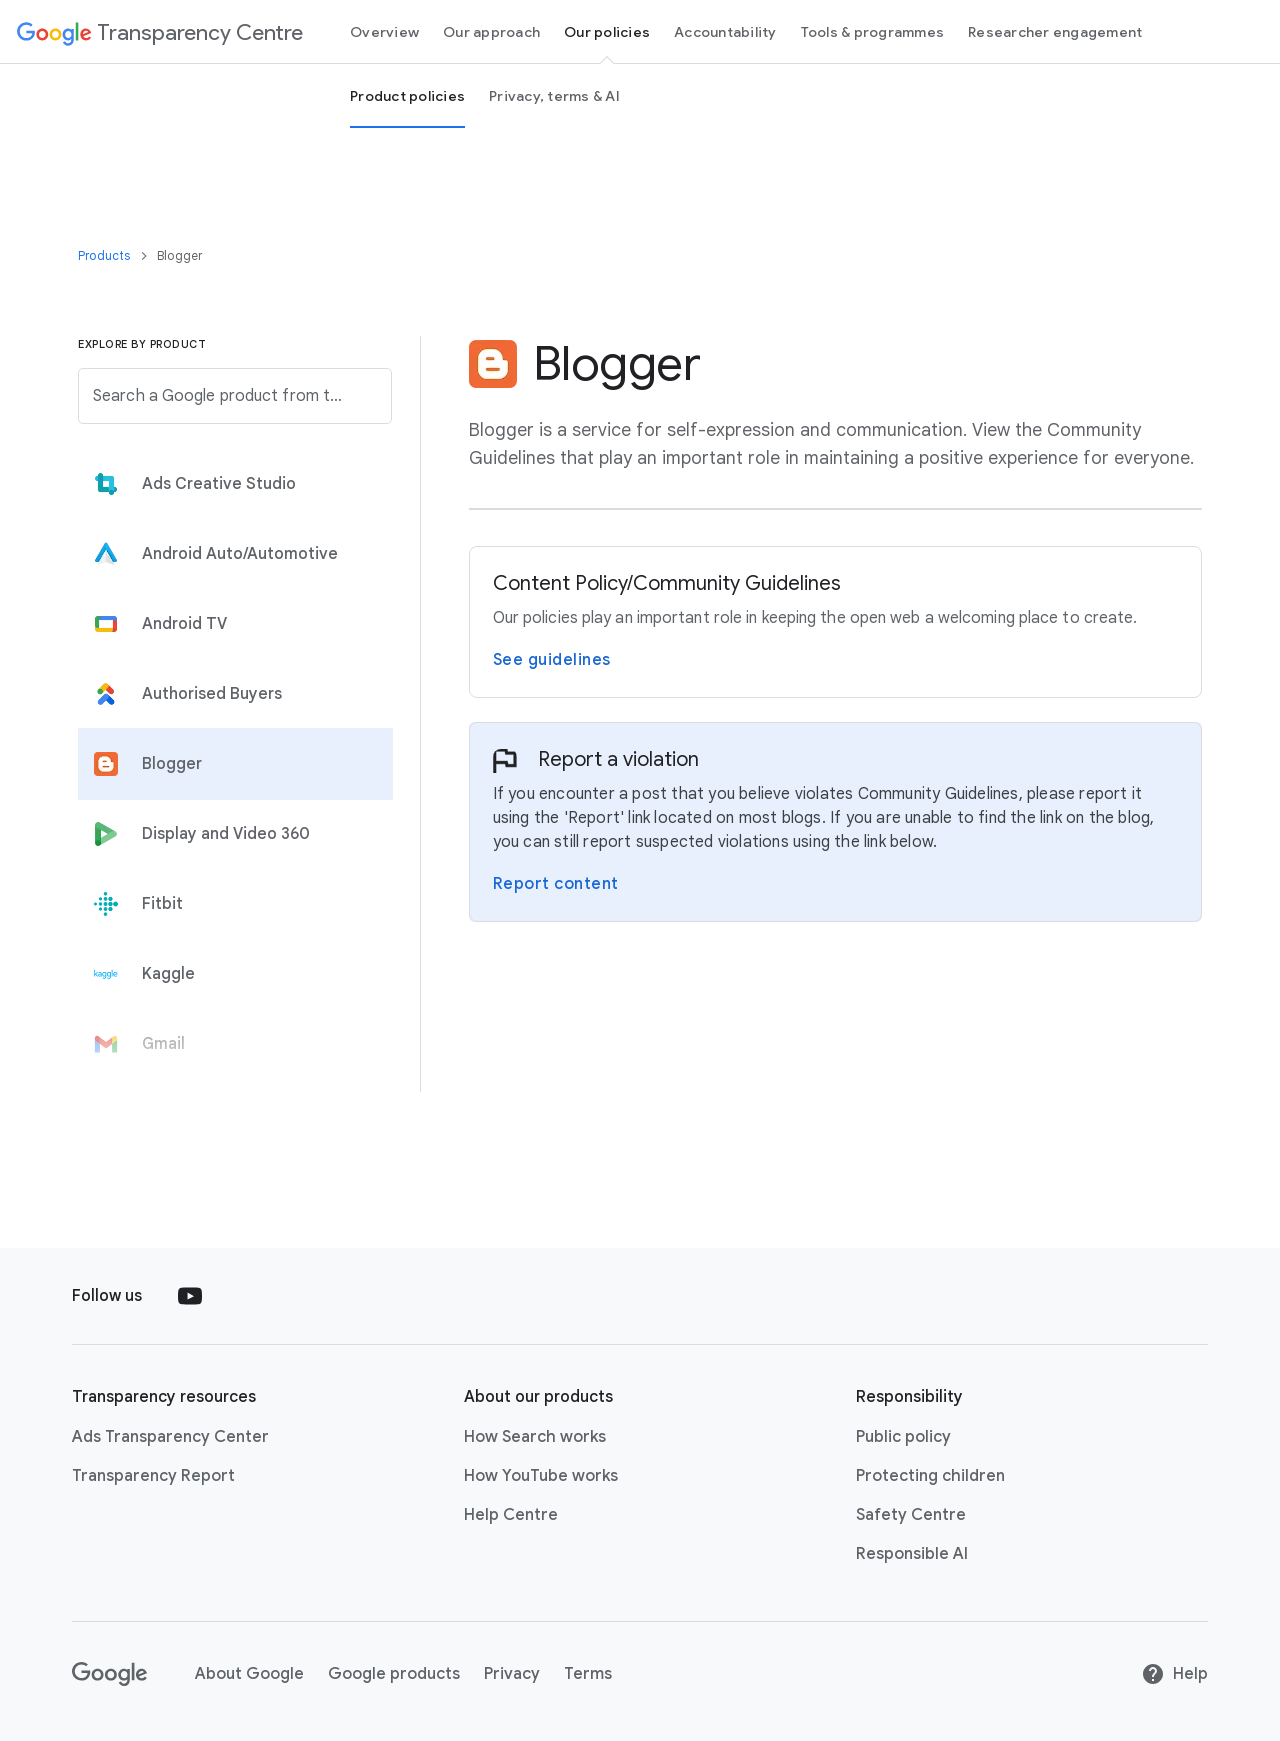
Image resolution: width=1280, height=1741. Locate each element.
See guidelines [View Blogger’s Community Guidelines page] (552, 660)
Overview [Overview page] (384, 32)
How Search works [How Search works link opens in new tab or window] (535, 1437)
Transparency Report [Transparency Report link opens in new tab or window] (153, 1476)
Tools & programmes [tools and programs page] (873, 32)
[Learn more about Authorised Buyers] (230, 694)
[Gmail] (230, 1044)
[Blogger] (230, 764)
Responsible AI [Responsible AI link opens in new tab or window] (912, 1554)
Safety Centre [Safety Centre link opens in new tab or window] (911, 1515)
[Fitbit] (230, 904)
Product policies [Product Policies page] (407, 96)
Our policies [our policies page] (607, 32)
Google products (394, 1674)
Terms (588, 1674)
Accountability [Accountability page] (725, 32)
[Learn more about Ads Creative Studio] (230, 484)
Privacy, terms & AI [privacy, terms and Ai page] (554, 96)
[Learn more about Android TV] (230, 624)
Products (106, 255)
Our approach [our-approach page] (491, 32)
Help (1174, 1674)
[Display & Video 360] (230, 834)
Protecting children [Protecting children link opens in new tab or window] (930, 1476)
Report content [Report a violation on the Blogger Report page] (556, 884)
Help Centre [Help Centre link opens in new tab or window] (511, 1515)
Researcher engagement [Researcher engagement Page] (1055, 32)
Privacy (512, 1674)
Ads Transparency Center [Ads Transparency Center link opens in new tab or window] (170, 1437)
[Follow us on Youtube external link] (190, 1296)
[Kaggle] (230, 974)
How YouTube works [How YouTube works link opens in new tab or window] (541, 1476)
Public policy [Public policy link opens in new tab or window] (903, 1437)
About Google (249, 1674)
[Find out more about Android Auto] (230, 554)
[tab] (230, 484)
